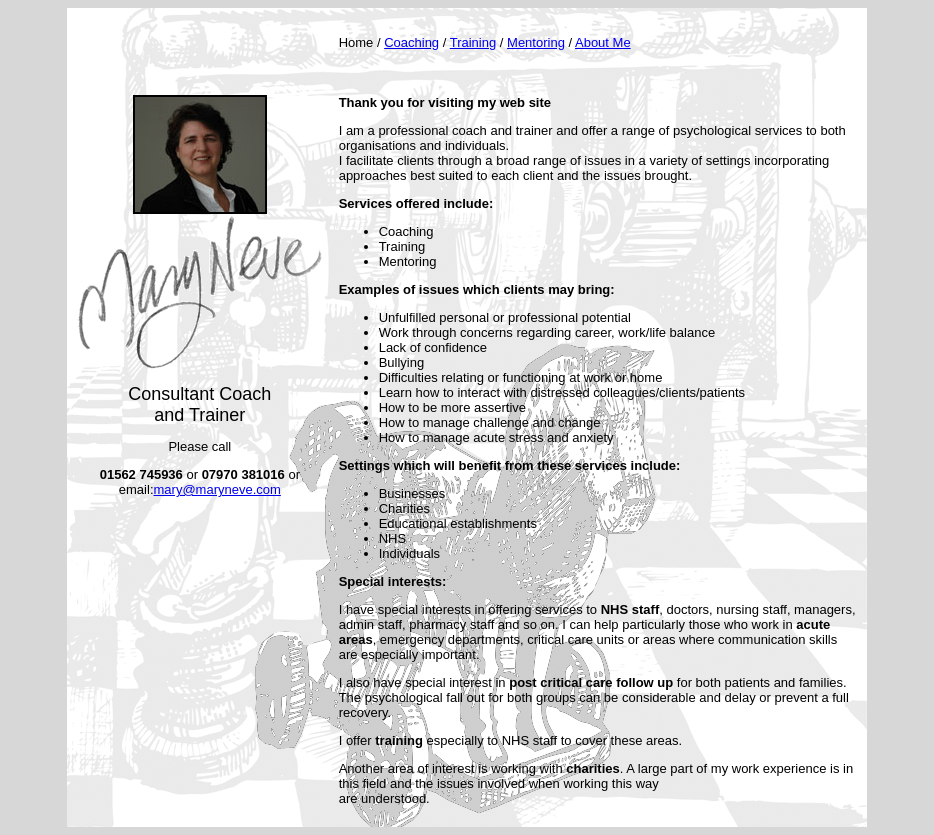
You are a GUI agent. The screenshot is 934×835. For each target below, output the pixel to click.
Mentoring (536, 42)
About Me (603, 42)
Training (473, 42)
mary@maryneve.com (217, 489)
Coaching (411, 42)
